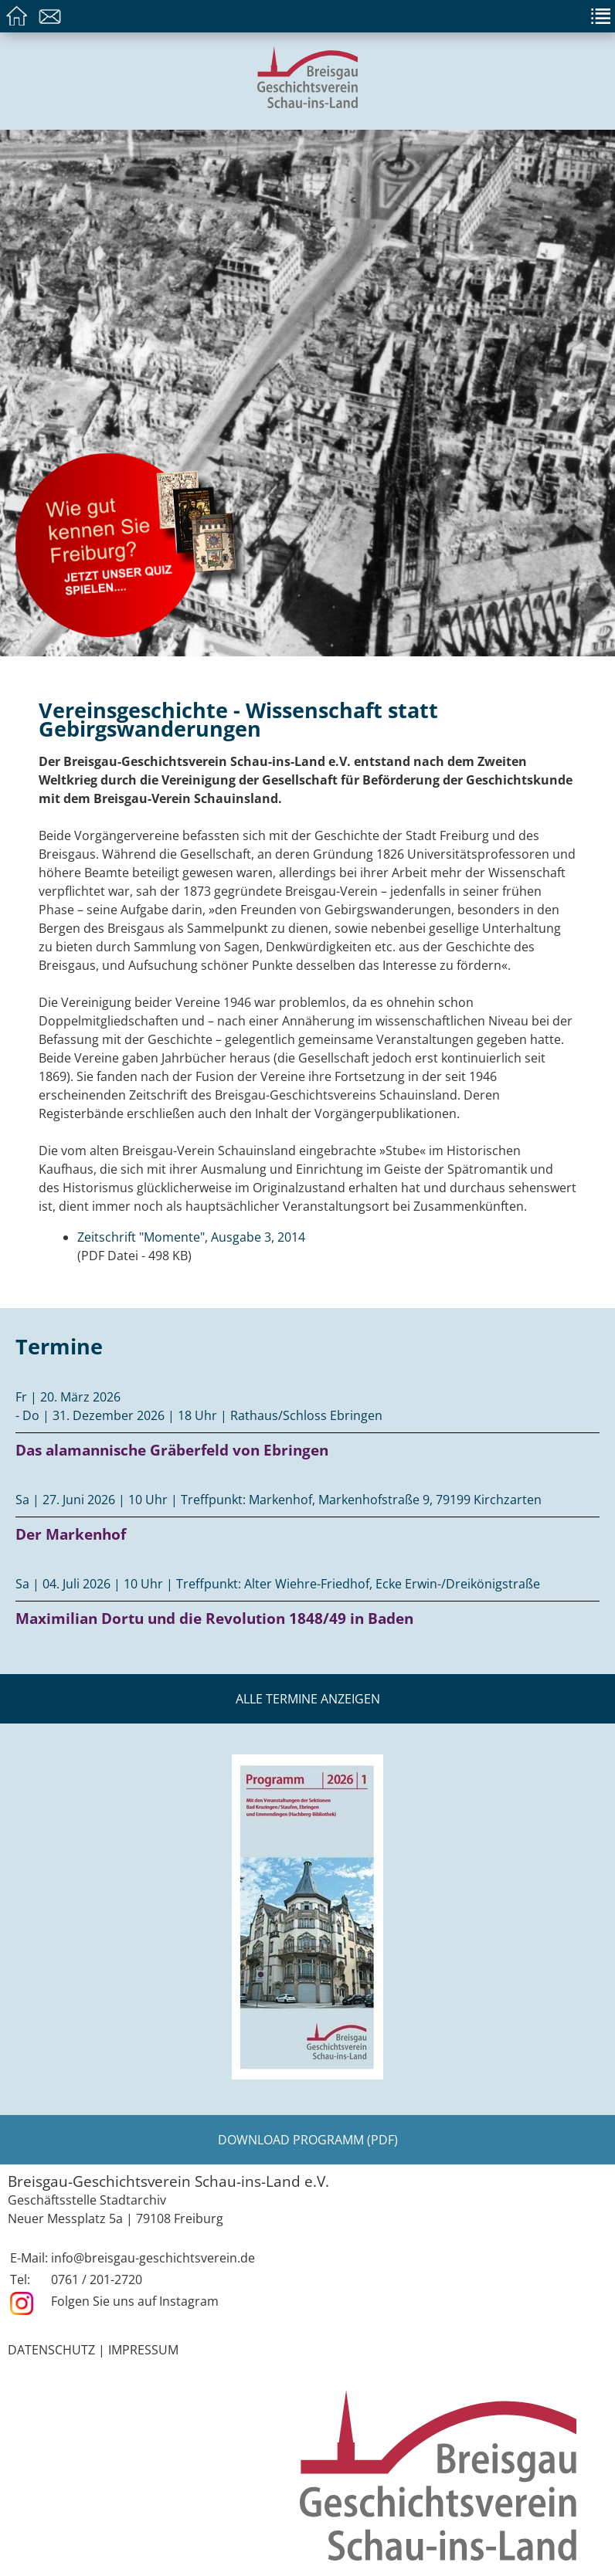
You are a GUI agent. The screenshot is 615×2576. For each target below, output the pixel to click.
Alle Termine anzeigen (308, 1698)
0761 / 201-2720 (96, 2279)
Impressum (143, 2349)
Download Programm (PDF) (308, 2139)
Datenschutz (51, 2349)
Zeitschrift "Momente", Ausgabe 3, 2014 (191, 1237)
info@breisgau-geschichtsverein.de (153, 2257)
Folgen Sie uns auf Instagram (135, 2301)
